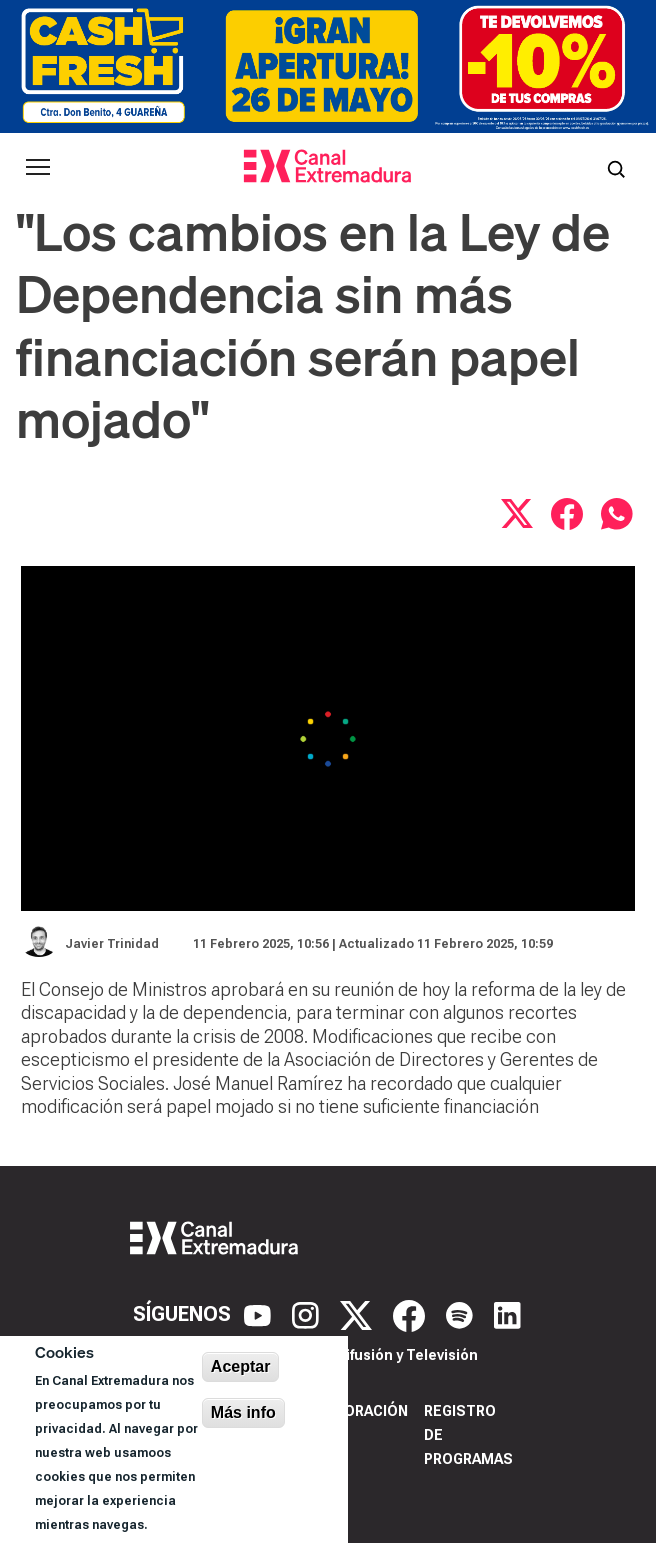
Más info (243, 1412)
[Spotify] (462, 1314)
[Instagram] (308, 1314)
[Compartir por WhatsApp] (617, 514)
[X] (358, 1314)
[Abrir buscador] (616, 167)
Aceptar (241, 1366)
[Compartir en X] (517, 514)
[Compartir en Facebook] (567, 514)
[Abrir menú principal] (38, 167)
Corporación (356, 1411)
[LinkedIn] (507, 1314)
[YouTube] (260, 1314)
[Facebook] (411, 1314)
